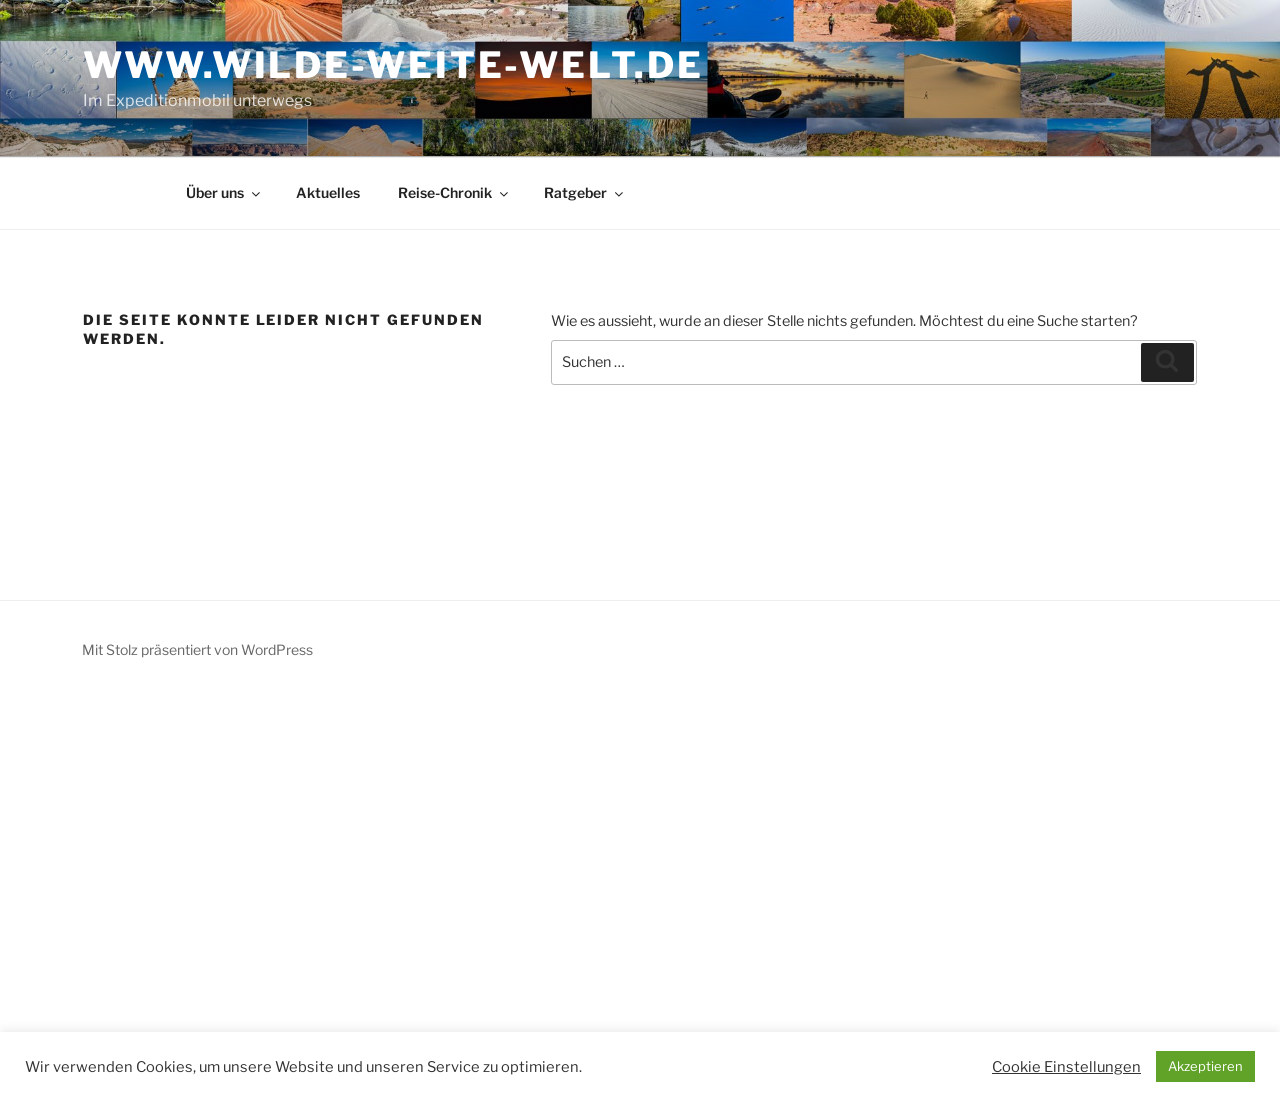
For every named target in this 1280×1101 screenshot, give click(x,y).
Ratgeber (585, 192)
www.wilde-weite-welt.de (393, 65)
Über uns (224, 192)
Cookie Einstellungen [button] (1066, 1067)
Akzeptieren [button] (1205, 1066)
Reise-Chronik (454, 192)
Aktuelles (328, 192)
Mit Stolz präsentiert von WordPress (197, 649)
